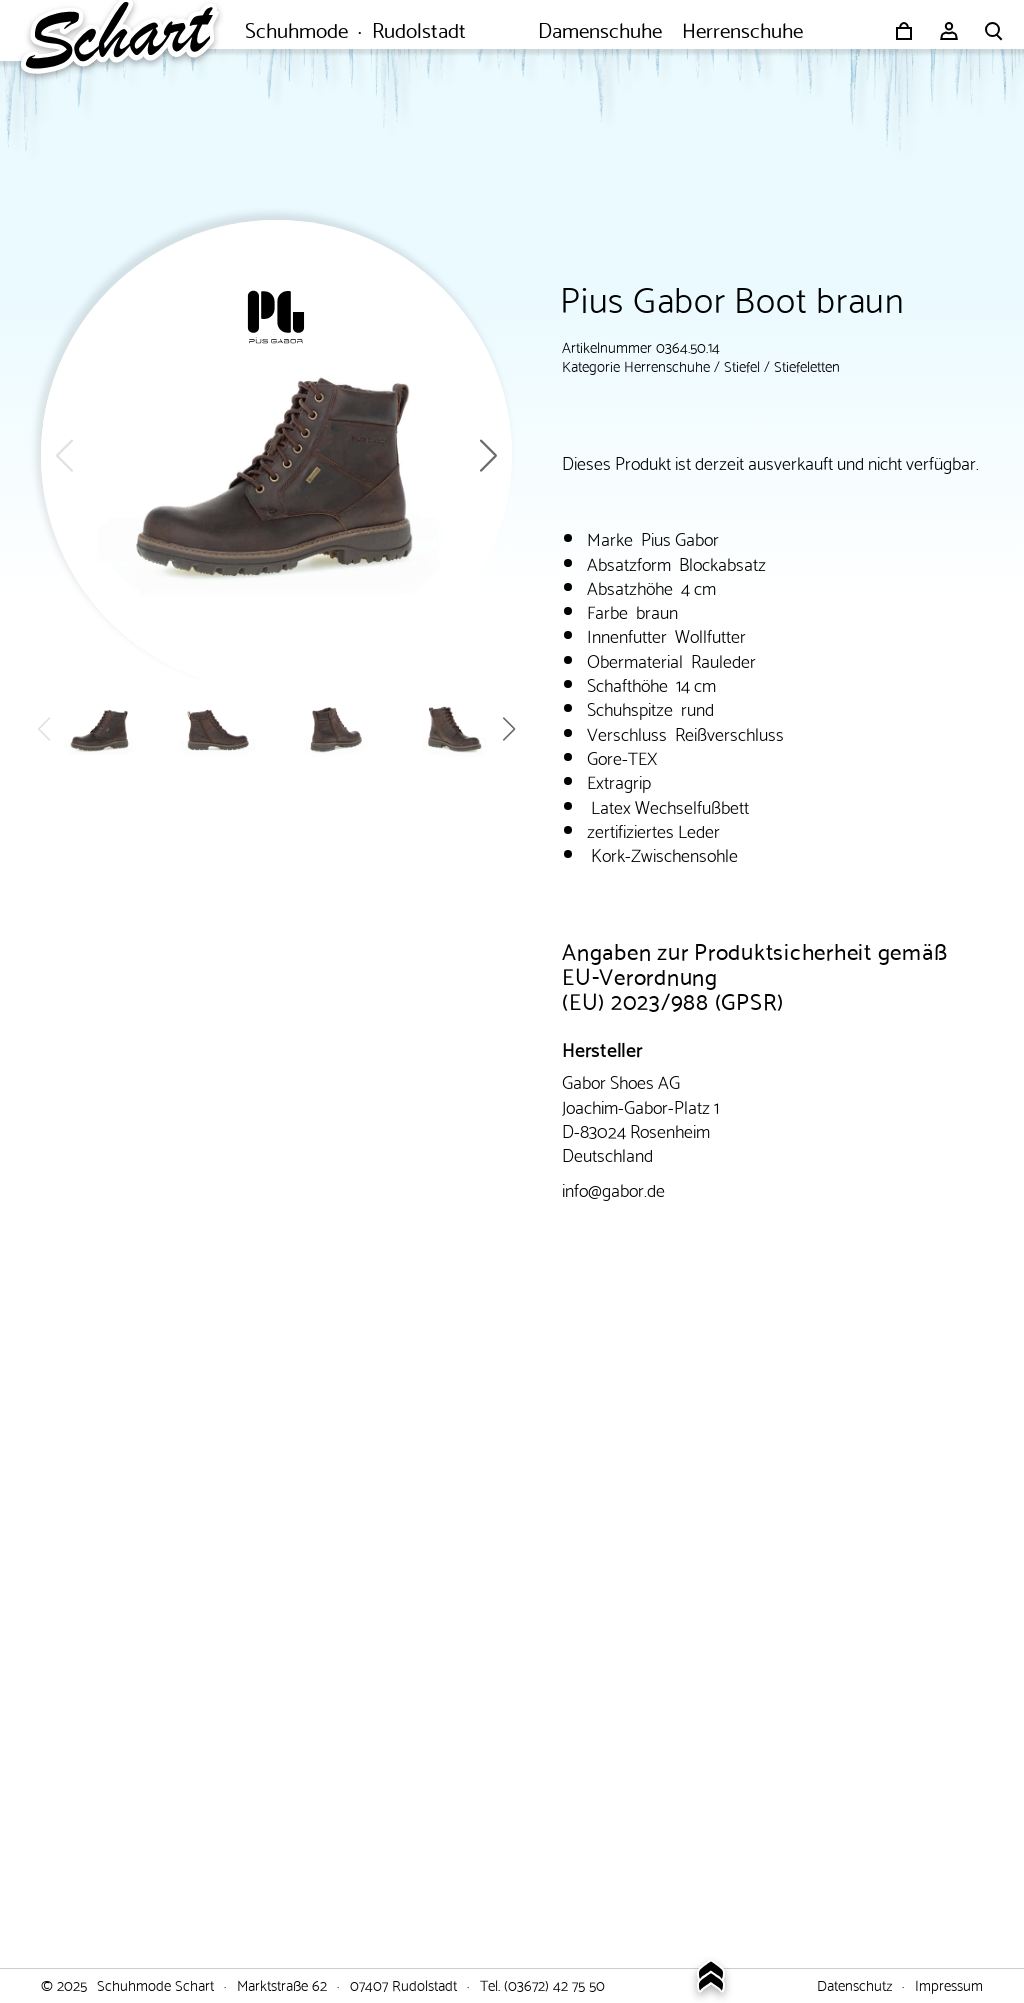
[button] (488, 456)
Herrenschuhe (667, 365)
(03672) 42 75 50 (554, 1984)
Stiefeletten (807, 365)
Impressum (949, 1984)
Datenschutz (854, 1984)
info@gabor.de (613, 1188)
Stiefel (742, 365)
